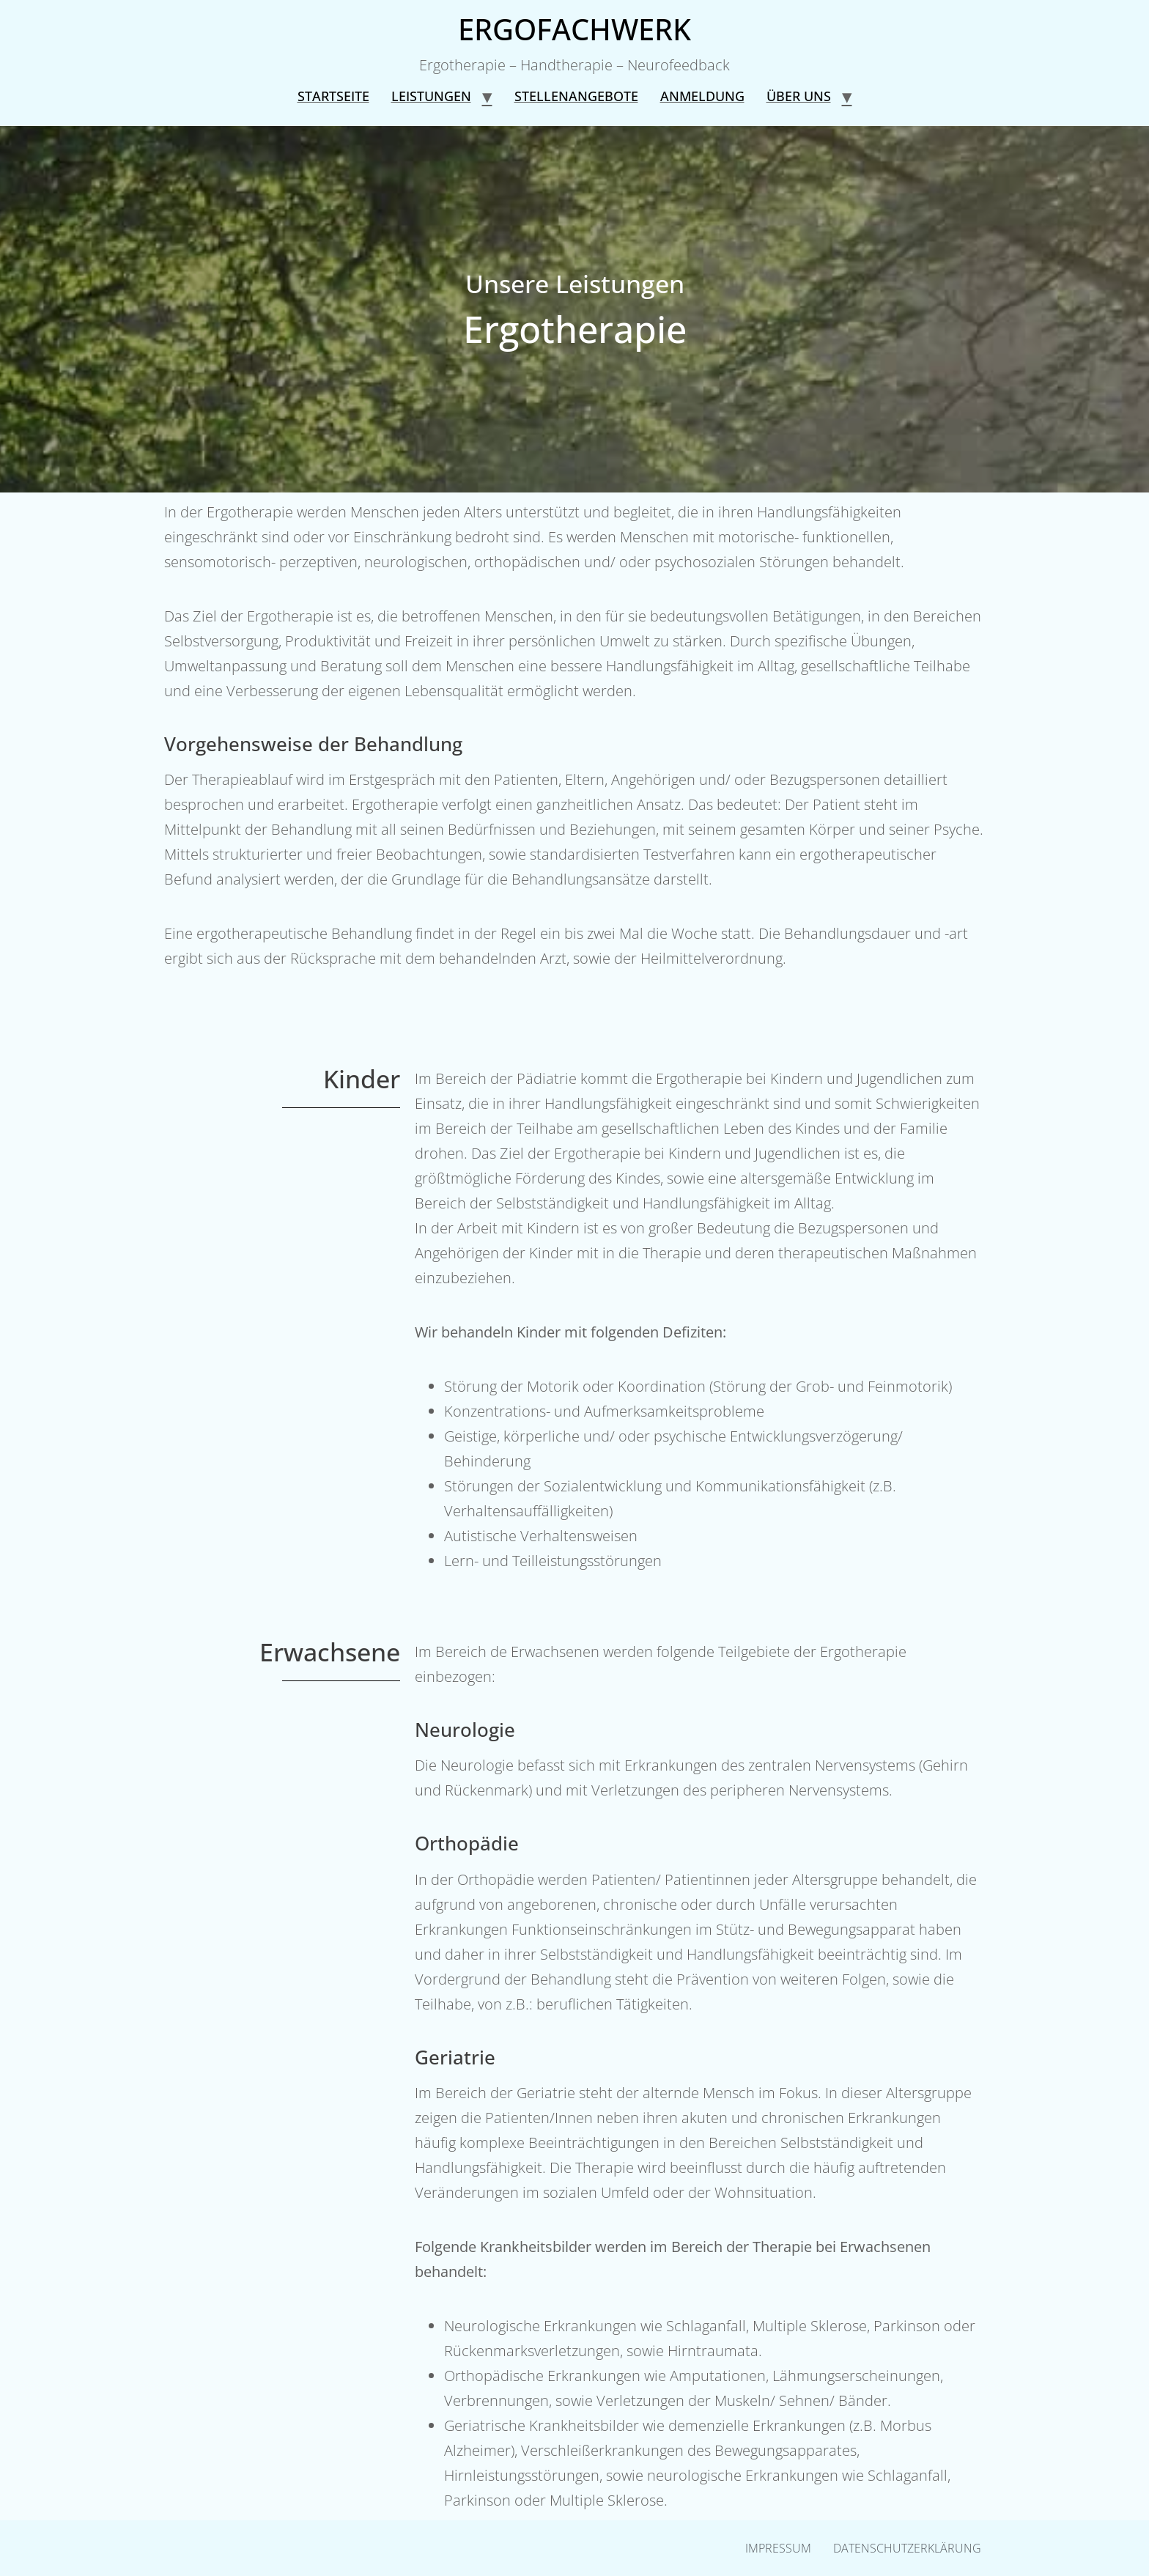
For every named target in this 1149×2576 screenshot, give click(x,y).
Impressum (778, 2548)
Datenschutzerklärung (907, 2548)
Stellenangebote (576, 96)
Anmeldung (702, 96)
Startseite (333, 96)
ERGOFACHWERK (574, 29)
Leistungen (431, 96)
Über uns (798, 96)
